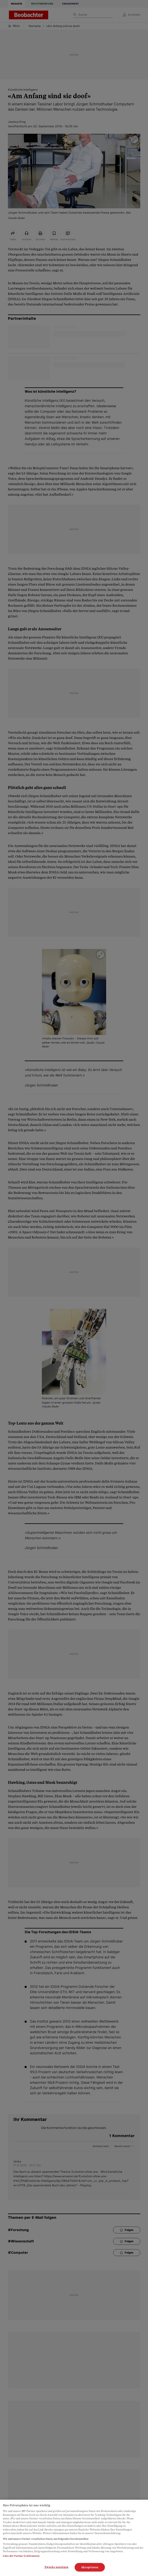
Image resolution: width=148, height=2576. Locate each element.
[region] (74, 2538)
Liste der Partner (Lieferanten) (21, 2555)
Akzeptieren (89, 2567)
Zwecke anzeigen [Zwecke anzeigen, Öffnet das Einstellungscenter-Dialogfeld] (56, 2567)
